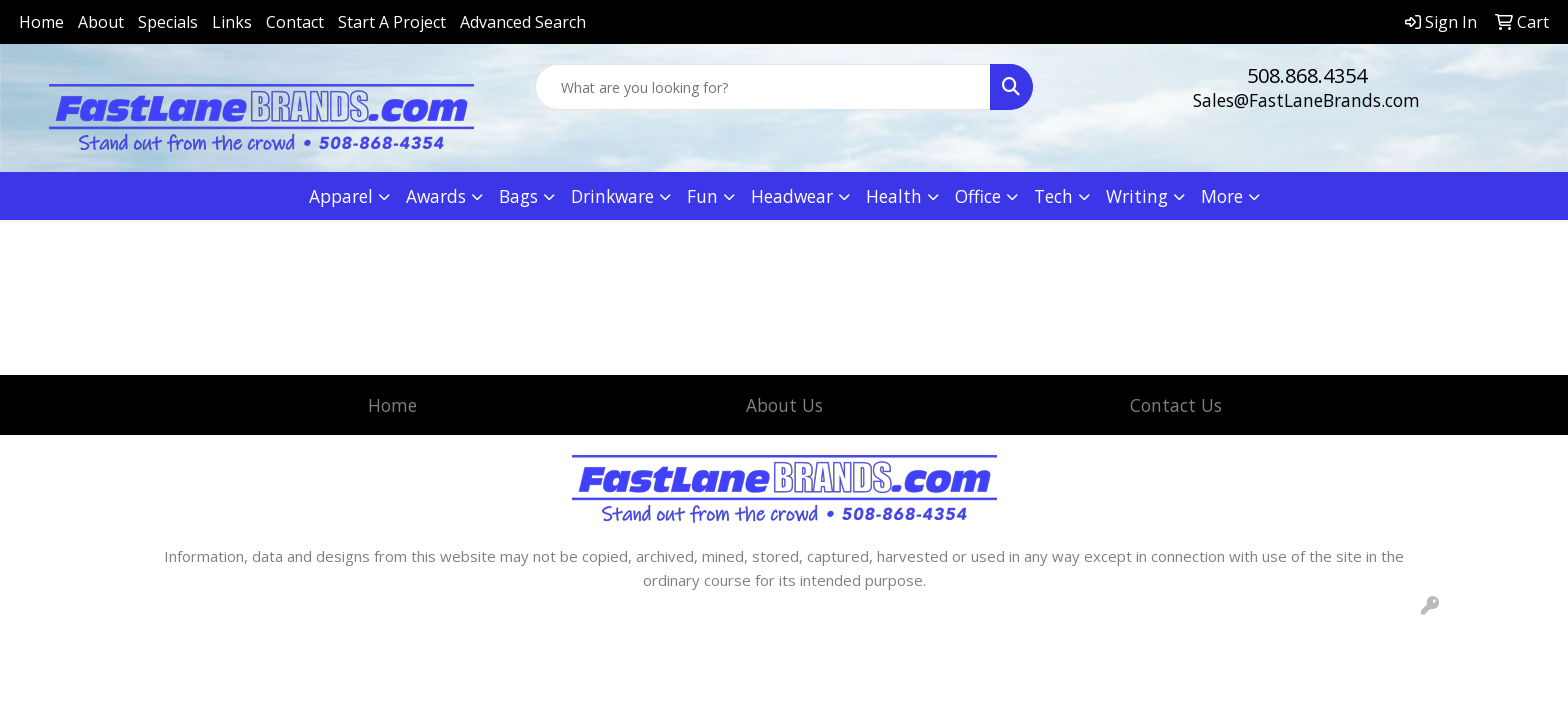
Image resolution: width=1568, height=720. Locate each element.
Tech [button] (1053, 196)
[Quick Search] (763, 87)
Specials (168, 22)
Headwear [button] (792, 196)
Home (41, 22)
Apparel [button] (341, 196)
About (101, 22)
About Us (784, 405)
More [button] (1222, 196)
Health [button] (894, 196)
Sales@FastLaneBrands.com (1306, 100)
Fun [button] (702, 196)
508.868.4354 (1307, 75)
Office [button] (978, 196)
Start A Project (392, 22)
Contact (295, 22)
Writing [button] (1137, 196)
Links (232, 22)
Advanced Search (523, 22)
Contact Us (1176, 405)
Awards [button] (436, 196)
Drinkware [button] (612, 196)
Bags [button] (518, 196)
